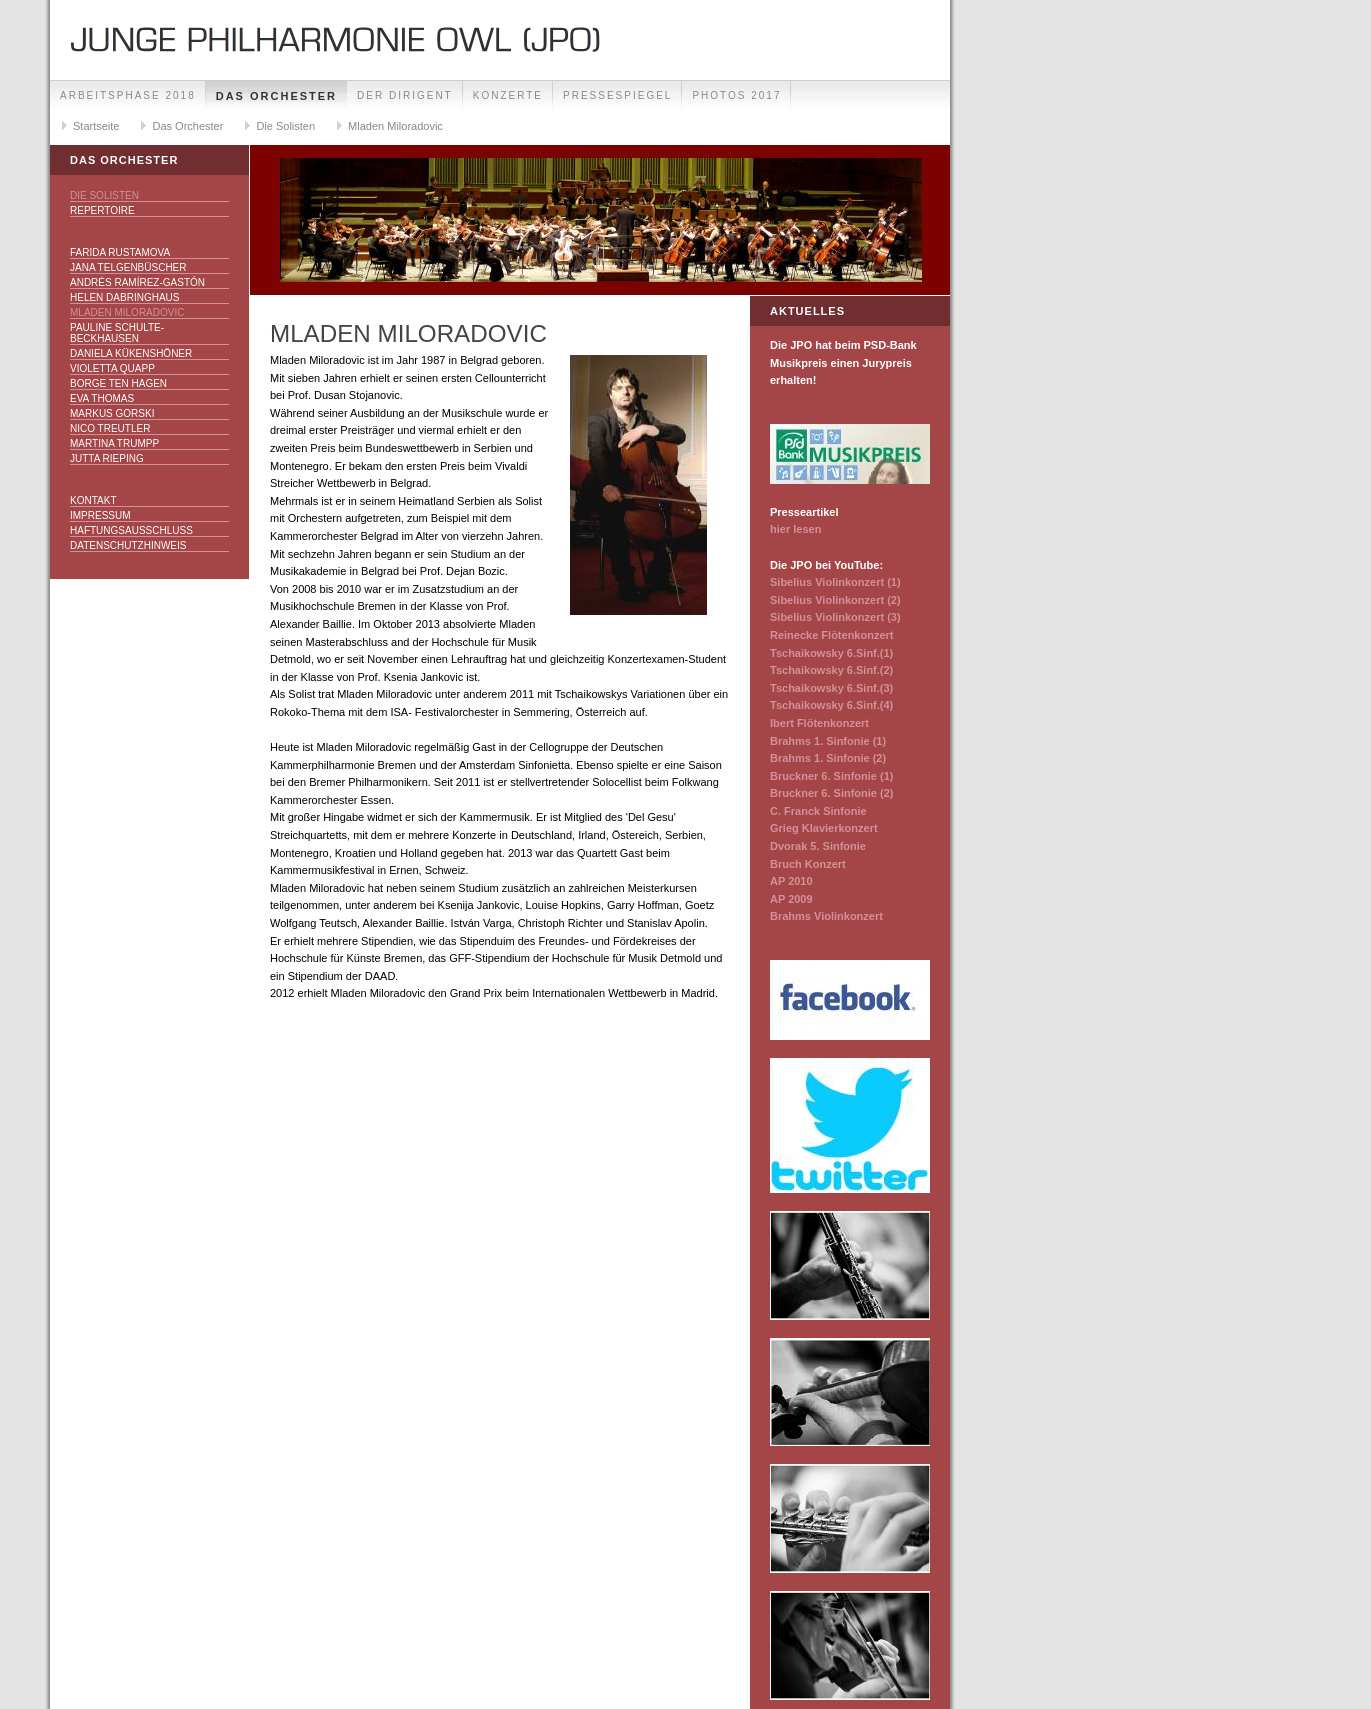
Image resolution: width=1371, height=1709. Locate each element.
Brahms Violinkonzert (826, 916)
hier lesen (795, 529)
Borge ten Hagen (118, 383)
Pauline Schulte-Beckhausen (117, 333)
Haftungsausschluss (131, 530)
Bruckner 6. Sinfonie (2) (831, 793)
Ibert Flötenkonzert (819, 723)
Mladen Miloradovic (395, 126)
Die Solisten (285, 126)
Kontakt (93, 500)
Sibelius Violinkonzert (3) (835, 617)
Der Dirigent (405, 95)
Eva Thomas (102, 398)
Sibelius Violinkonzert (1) (835, 582)
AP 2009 (791, 899)
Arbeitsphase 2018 (128, 95)
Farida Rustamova (120, 252)
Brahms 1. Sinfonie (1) (828, 741)
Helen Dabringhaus (124, 297)
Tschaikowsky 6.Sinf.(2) (831, 670)
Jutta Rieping (107, 458)
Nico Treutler (110, 428)
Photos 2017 (736, 95)
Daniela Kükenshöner (131, 353)
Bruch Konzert (808, 864)
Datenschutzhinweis (128, 545)
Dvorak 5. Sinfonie (818, 846)
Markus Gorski (112, 413)
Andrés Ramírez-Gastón (137, 282)
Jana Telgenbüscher (128, 267)
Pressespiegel (617, 95)
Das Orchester (276, 96)
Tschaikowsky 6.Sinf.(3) (831, 688)
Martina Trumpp (114, 443)
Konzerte (508, 95)
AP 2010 (791, 881)
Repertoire (102, 210)
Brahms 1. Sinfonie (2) (828, 758)
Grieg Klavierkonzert (824, 828)
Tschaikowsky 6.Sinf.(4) (831, 705)
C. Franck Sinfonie (818, 811)
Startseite (96, 126)
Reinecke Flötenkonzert (831, 635)
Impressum (100, 515)
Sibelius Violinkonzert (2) (835, 600)
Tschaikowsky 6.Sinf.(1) (831, 653)
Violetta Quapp (112, 368)
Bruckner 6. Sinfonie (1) (831, 776)
